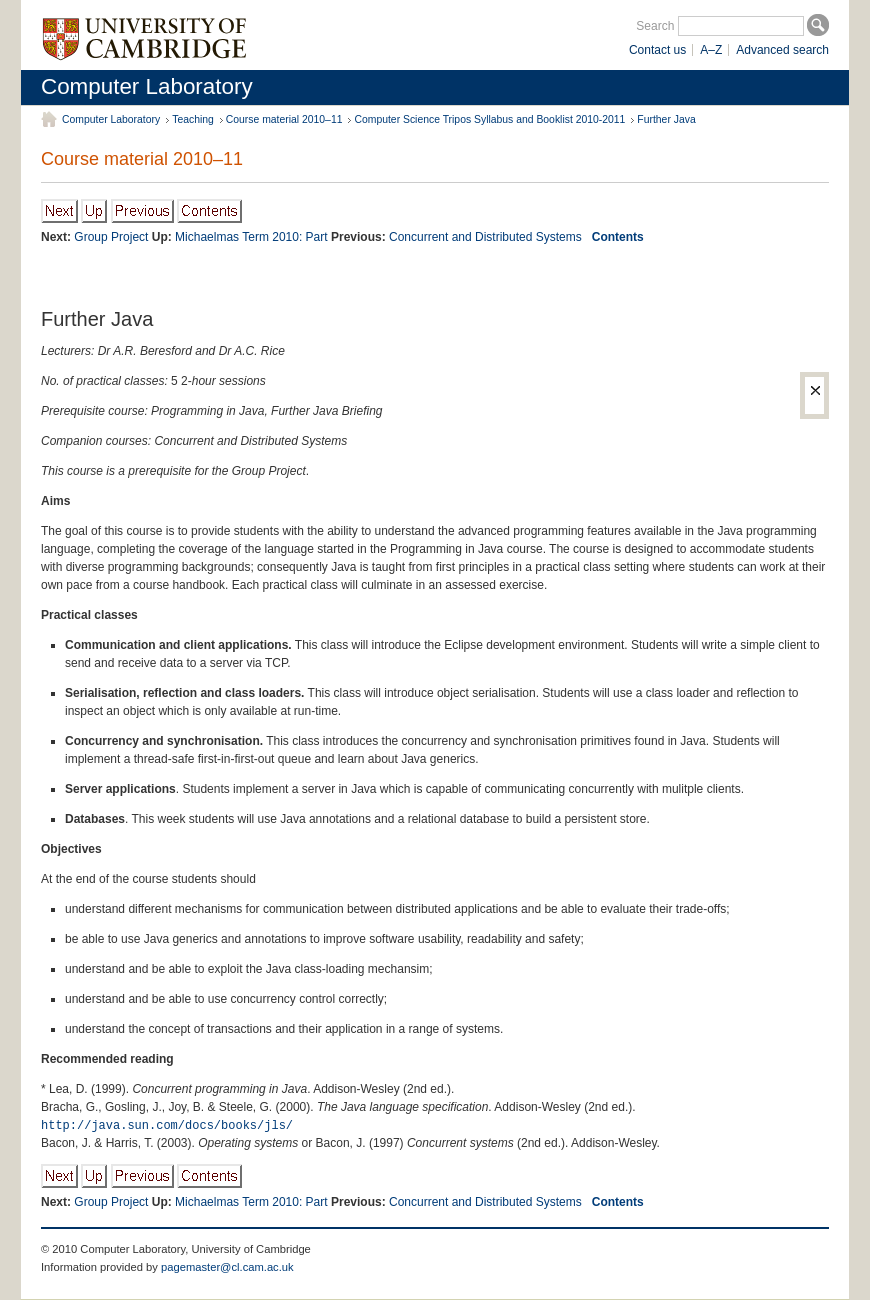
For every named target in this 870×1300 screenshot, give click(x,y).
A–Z (711, 50)
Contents (618, 237)
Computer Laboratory (147, 86)
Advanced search (782, 50)
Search (655, 26)
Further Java (666, 119)
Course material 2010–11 (284, 119)
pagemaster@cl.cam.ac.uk (227, 1267)
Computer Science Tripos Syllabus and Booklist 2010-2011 (489, 119)
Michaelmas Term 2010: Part (251, 237)
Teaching (193, 119)
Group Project (111, 237)
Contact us (657, 50)
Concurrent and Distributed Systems (485, 237)
